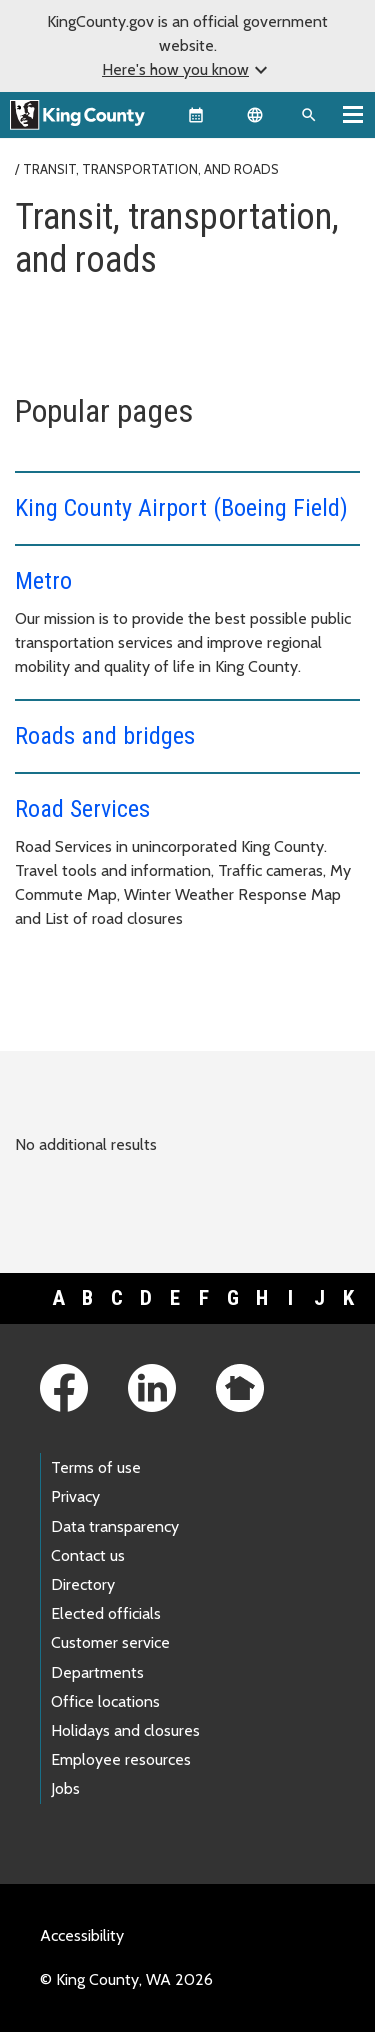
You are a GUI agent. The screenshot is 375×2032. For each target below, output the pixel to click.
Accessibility (82, 1935)
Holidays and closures (125, 1730)
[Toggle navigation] (353, 114)
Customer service (110, 1642)
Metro (43, 581)
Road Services (82, 809)
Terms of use (96, 1467)
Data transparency (115, 1526)
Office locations (105, 1701)
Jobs (65, 1788)
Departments (97, 1672)
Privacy (75, 1496)
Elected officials (106, 1613)
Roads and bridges (105, 736)
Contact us (88, 1555)
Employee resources (121, 1759)
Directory (83, 1584)
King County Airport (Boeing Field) (181, 508)
